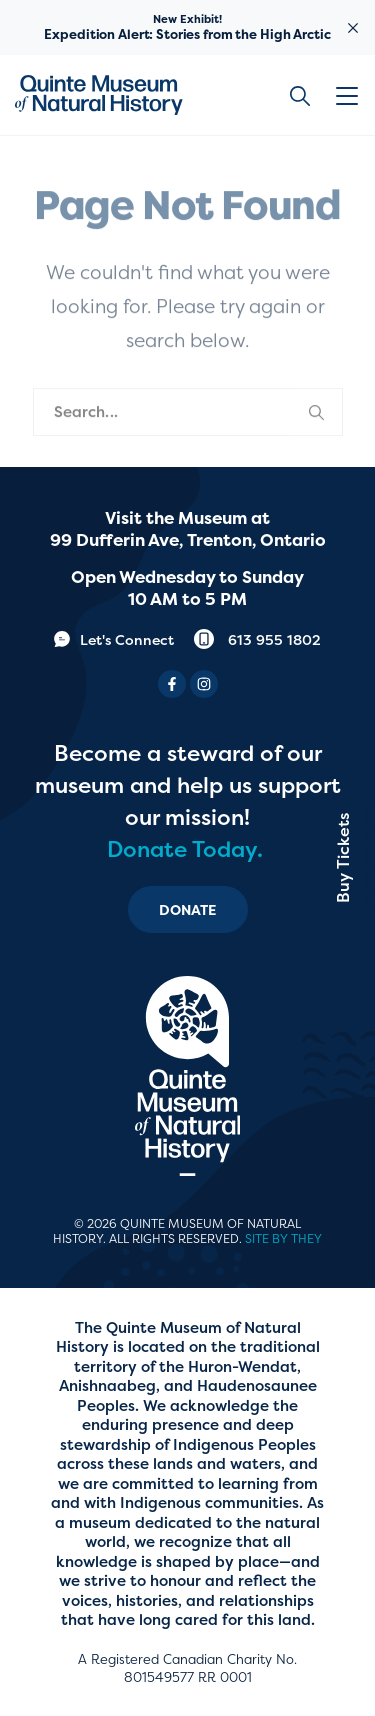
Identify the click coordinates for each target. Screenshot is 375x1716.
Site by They (283, 1239)
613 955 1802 (257, 639)
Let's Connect (114, 639)
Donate (188, 909)
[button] (350, 96)
